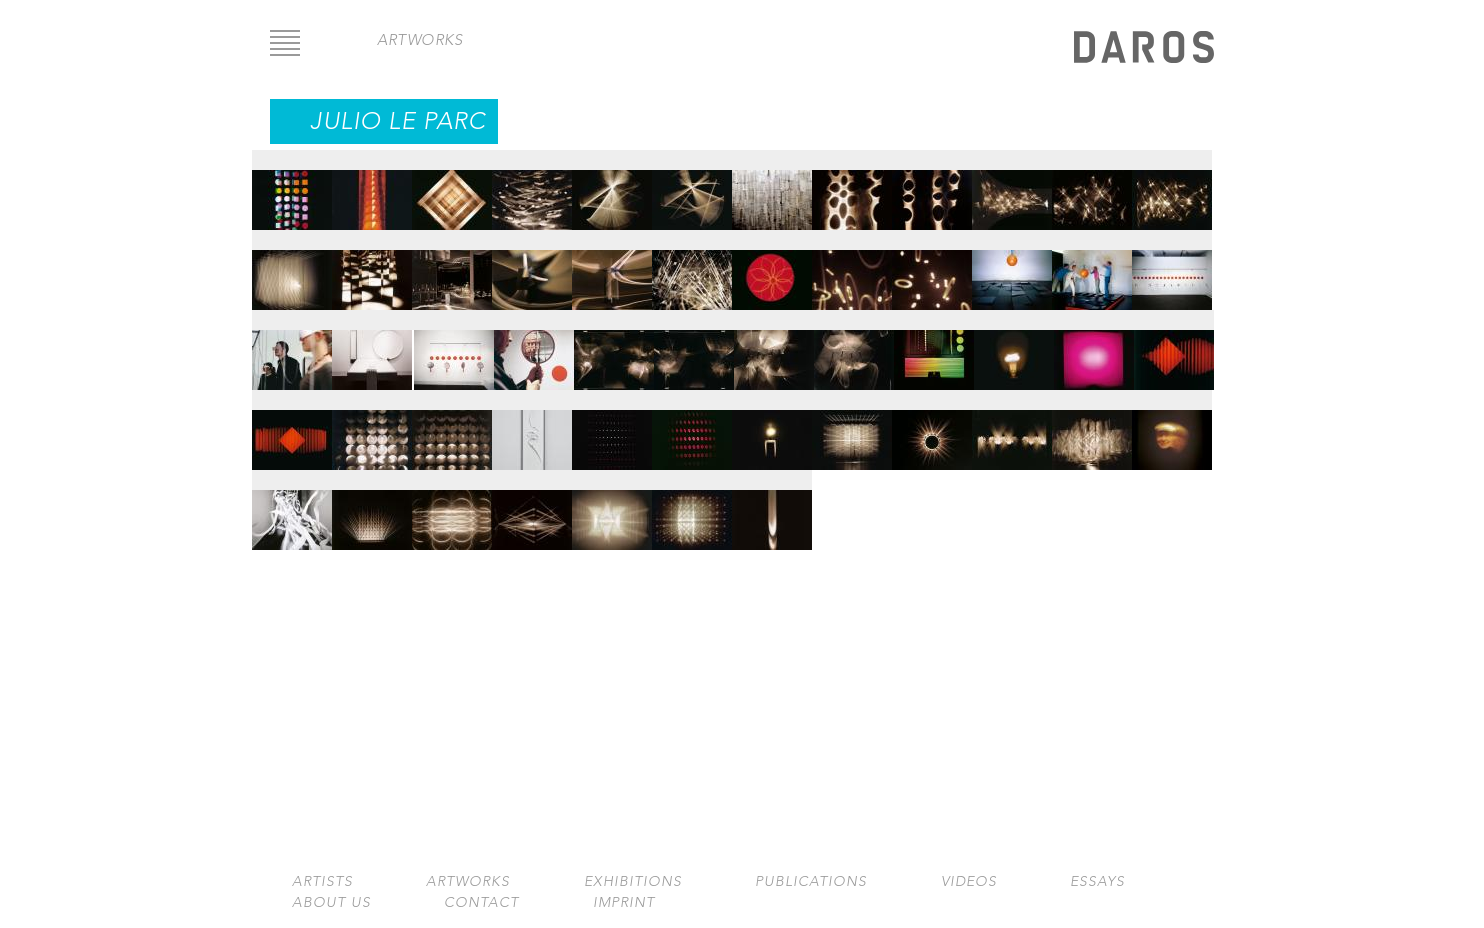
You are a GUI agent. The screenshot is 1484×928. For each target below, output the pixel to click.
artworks (419, 39)
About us (331, 902)
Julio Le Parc (398, 121)
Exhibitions (633, 881)
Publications (811, 881)
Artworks (468, 881)
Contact (481, 902)
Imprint (624, 902)
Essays (1097, 881)
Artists (322, 881)
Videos (969, 881)
